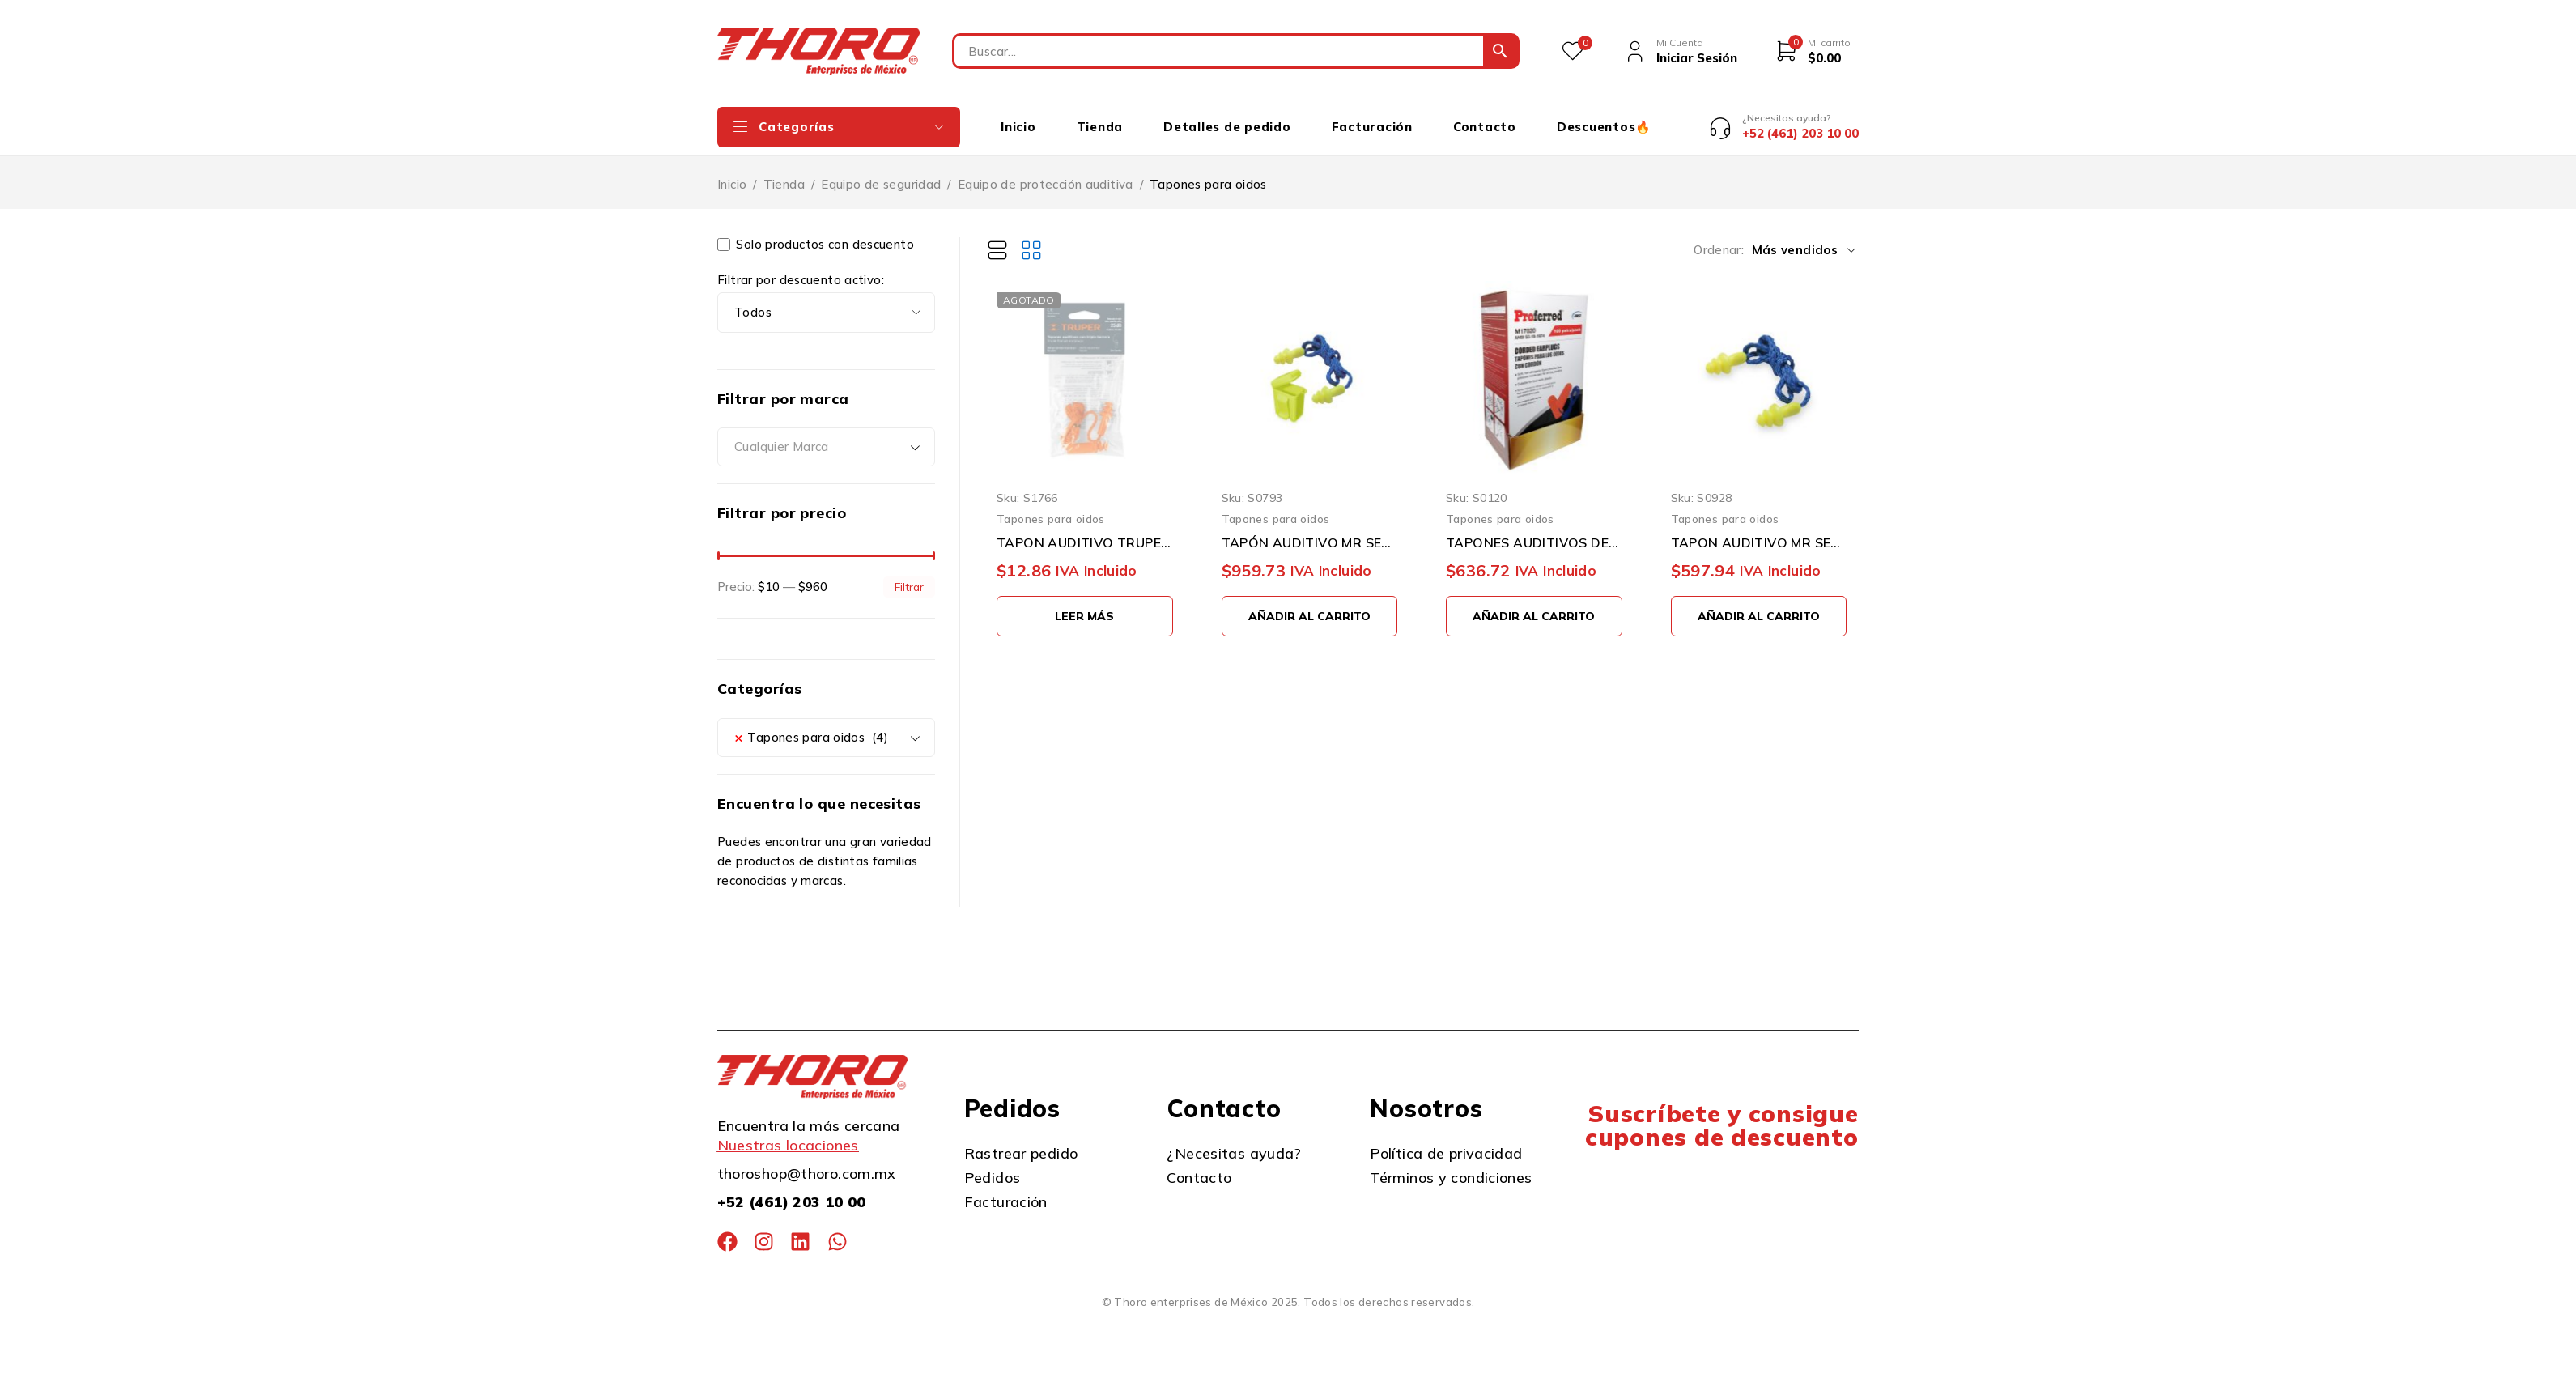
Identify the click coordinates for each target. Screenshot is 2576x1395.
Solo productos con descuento (815, 232)
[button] (1310, 604)
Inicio (731, 172)
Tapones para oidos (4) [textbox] (811, 725)
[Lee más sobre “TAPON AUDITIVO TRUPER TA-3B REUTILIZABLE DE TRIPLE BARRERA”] (1085, 604)
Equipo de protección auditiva (1045, 172)
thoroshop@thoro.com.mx (806, 1162)
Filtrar (909, 574)
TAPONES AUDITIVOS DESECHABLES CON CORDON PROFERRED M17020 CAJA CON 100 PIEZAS (1534, 530)
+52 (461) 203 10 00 (791, 1190)
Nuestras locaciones (788, 1134)
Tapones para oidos (1051, 507)
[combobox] (826, 435)
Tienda (784, 172)
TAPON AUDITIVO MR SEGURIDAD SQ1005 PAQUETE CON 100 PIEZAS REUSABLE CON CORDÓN (1759, 530)
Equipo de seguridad (881, 172)
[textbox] (826, 435)
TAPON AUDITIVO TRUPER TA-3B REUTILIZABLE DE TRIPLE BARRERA (1085, 530)
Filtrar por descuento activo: (800, 268)
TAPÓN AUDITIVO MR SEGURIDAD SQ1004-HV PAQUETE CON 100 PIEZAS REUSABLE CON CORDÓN (1310, 530)
